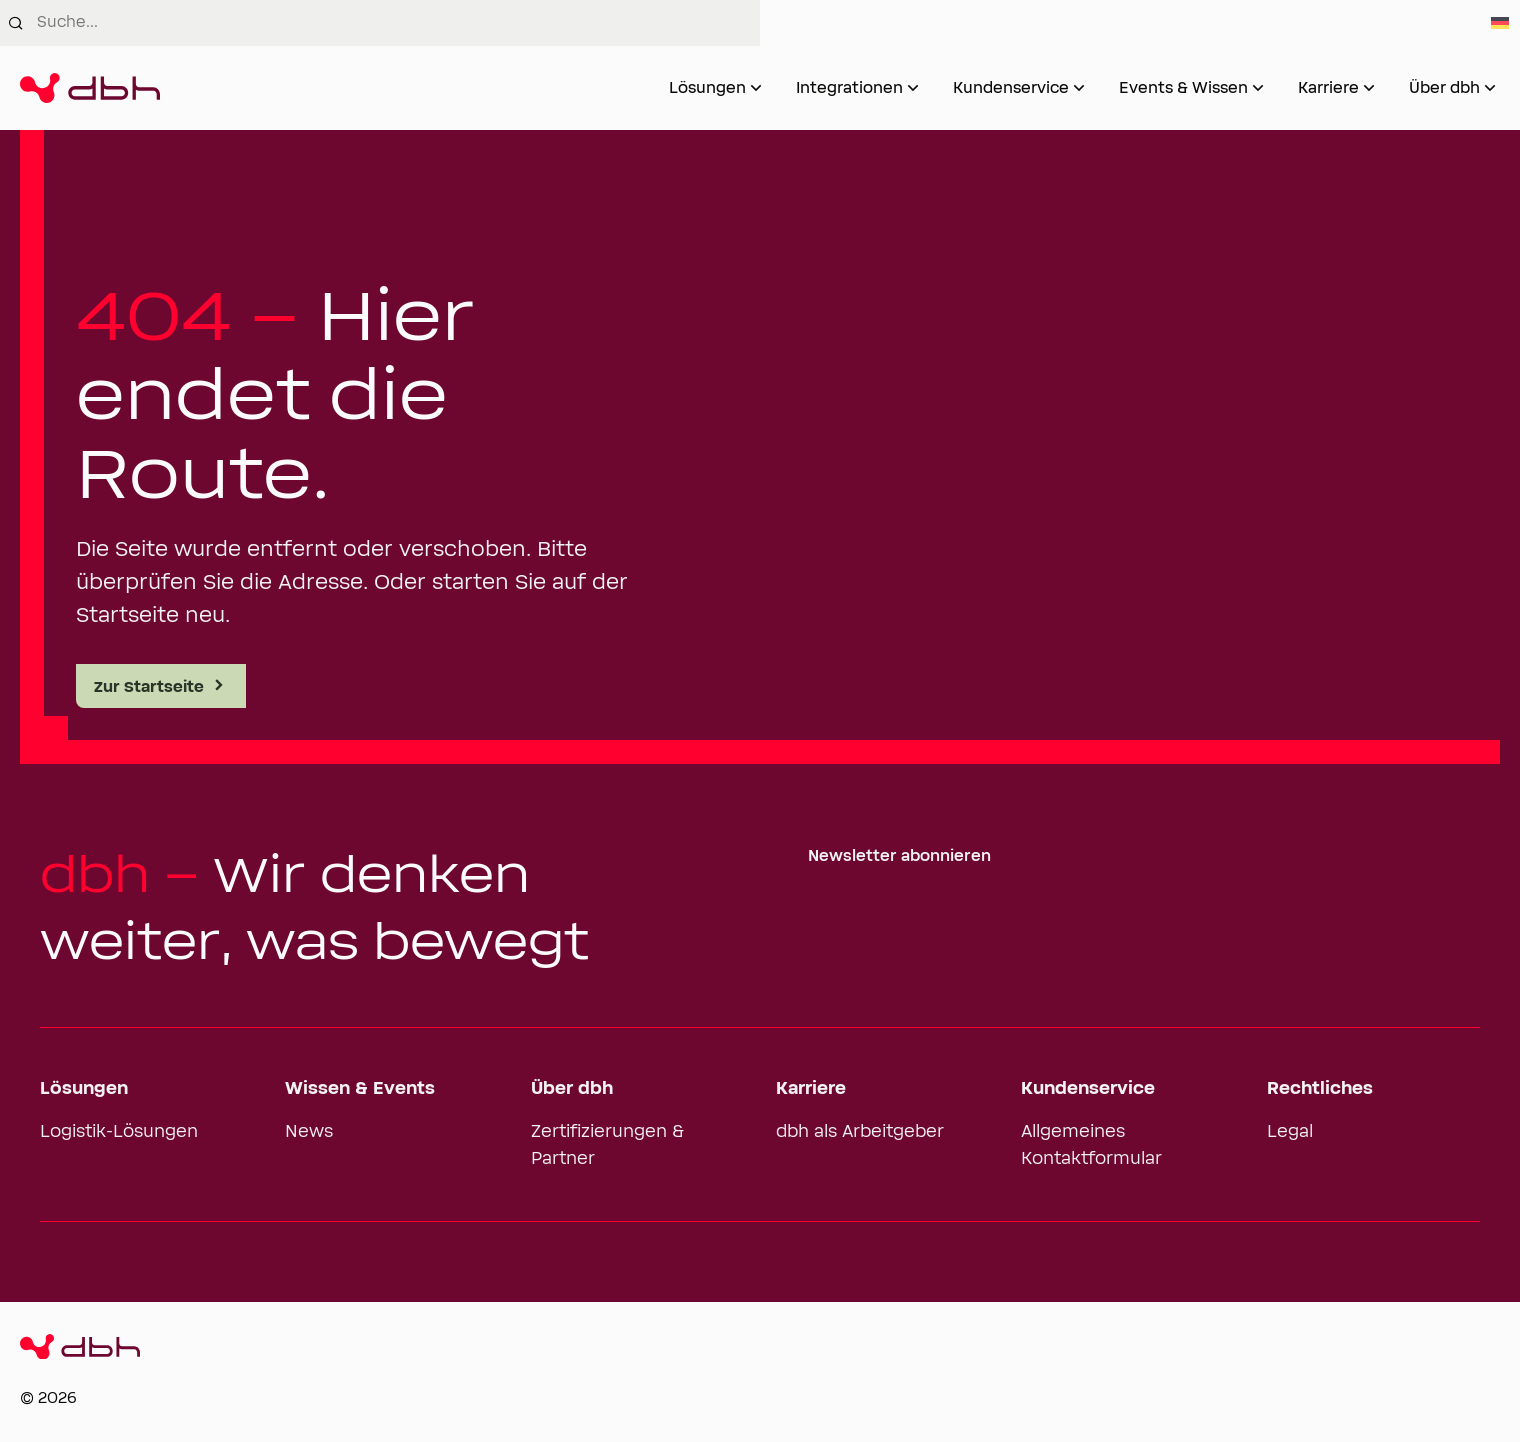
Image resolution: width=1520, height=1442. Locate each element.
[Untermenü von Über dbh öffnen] (1490, 88)
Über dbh (1444, 88)
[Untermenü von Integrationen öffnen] (913, 88)
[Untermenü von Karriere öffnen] (1369, 88)
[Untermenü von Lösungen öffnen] (756, 88)
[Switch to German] (1500, 23)
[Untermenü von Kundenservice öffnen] (1079, 88)
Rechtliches (1320, 1089)
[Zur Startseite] (90, 88)
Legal (1290, 1132)
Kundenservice (1011, 88)
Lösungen (707, 88)
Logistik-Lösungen (119, 1132)
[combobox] (398, 23)
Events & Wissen (1183, 88)
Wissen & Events (360, 1089)
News (309, 1132)
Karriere (1328, 88)
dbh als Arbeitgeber (860, 1132)
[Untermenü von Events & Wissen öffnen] (1258, 88)
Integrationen (849, 88)
